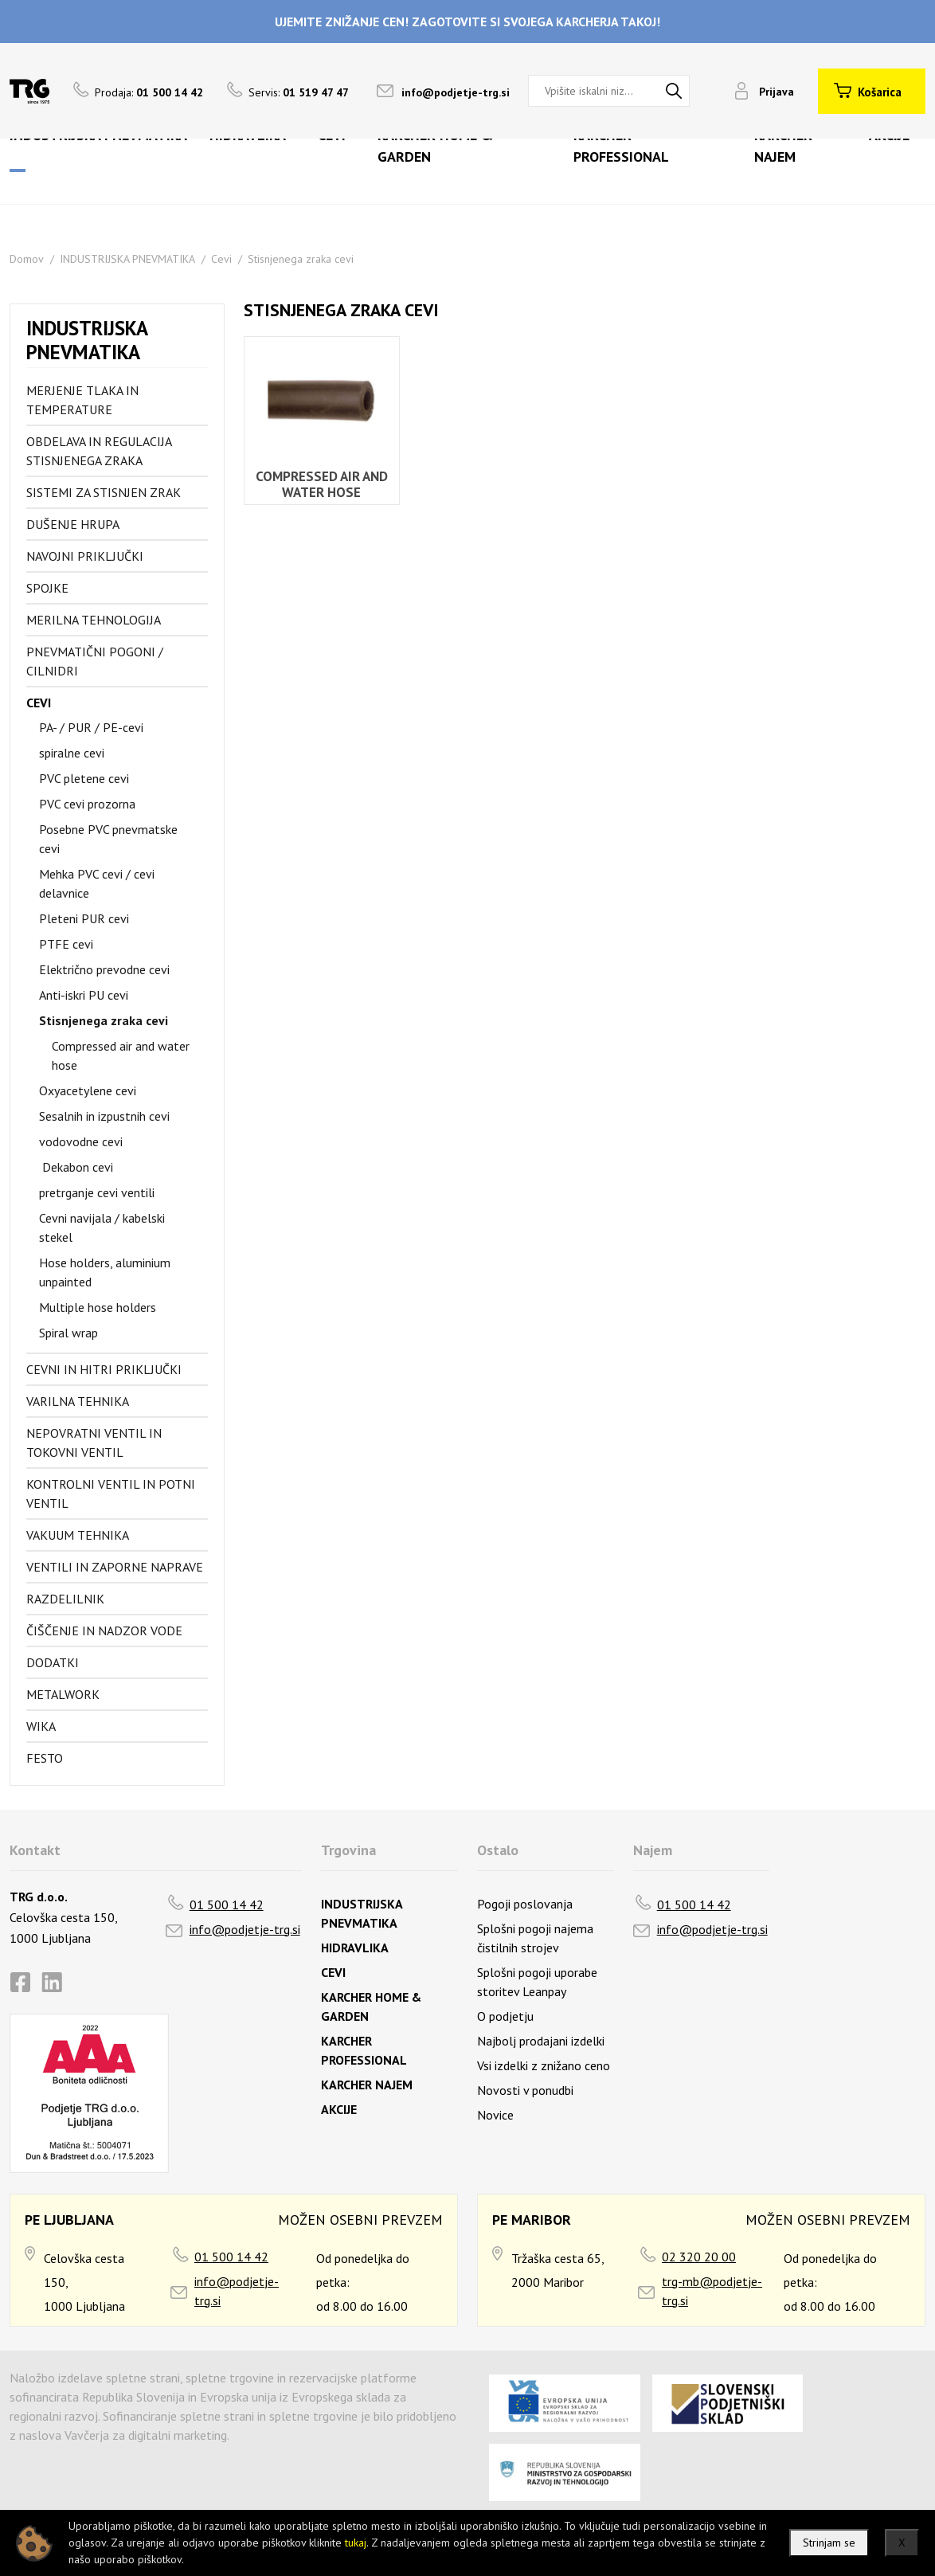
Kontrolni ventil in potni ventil (110, 1493)
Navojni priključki (84, 556)
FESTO (44, 1758)
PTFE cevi (66, 944)
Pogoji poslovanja (525, 1904)
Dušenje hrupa (72, 524)
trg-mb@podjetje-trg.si (712, 2290)
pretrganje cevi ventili (97, 1192)
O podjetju (505, 2016)
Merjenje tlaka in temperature (82, 399)
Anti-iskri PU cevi (83, 995)
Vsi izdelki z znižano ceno (543, 2065)
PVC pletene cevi (84, 778)
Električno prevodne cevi (104, 969)
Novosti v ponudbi (525, 2090)
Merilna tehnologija (93, 620)
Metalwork (63, 1694)
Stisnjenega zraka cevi (301, 259)
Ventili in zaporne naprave (114, 1567)
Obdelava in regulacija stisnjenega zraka (98, 450)
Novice (495, 2115)
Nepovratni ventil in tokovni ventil (94, 1442)
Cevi (221, 259)
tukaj (355, 2542)
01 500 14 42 (227, 1904)
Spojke (47, 588)
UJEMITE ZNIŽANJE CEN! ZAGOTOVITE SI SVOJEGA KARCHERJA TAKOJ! (467, 21)
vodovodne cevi (81, 1141)
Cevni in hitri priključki (104, 1369)
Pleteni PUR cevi (84, 918)
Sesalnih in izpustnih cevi (104, 1116)
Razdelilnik (65, 1599)
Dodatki (52, 1662)
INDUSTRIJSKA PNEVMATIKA (127, 259)
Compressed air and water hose (121, 1055)
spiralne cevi (71, 753)
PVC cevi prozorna (87, 804)
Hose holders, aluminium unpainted (104, 1272)
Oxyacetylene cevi (87, 1090)
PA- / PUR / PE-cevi (91, 727)
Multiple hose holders (97, 1307)
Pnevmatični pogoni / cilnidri (94, 661)
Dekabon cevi (76, 1167)
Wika (41, 1726)
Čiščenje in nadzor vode (104, 1630)
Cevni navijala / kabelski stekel (102, 1227)
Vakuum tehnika (77, 1535)
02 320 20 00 (699, 2257)
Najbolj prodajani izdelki (540, 2041)
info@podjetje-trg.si (455, 92)
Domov (27, 259)
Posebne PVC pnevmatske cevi (108, 838)
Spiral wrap (68, 1333)
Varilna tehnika (77, 1401)
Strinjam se (829, 2542)
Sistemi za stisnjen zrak (103, 492)
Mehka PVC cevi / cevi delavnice (97, 883)
